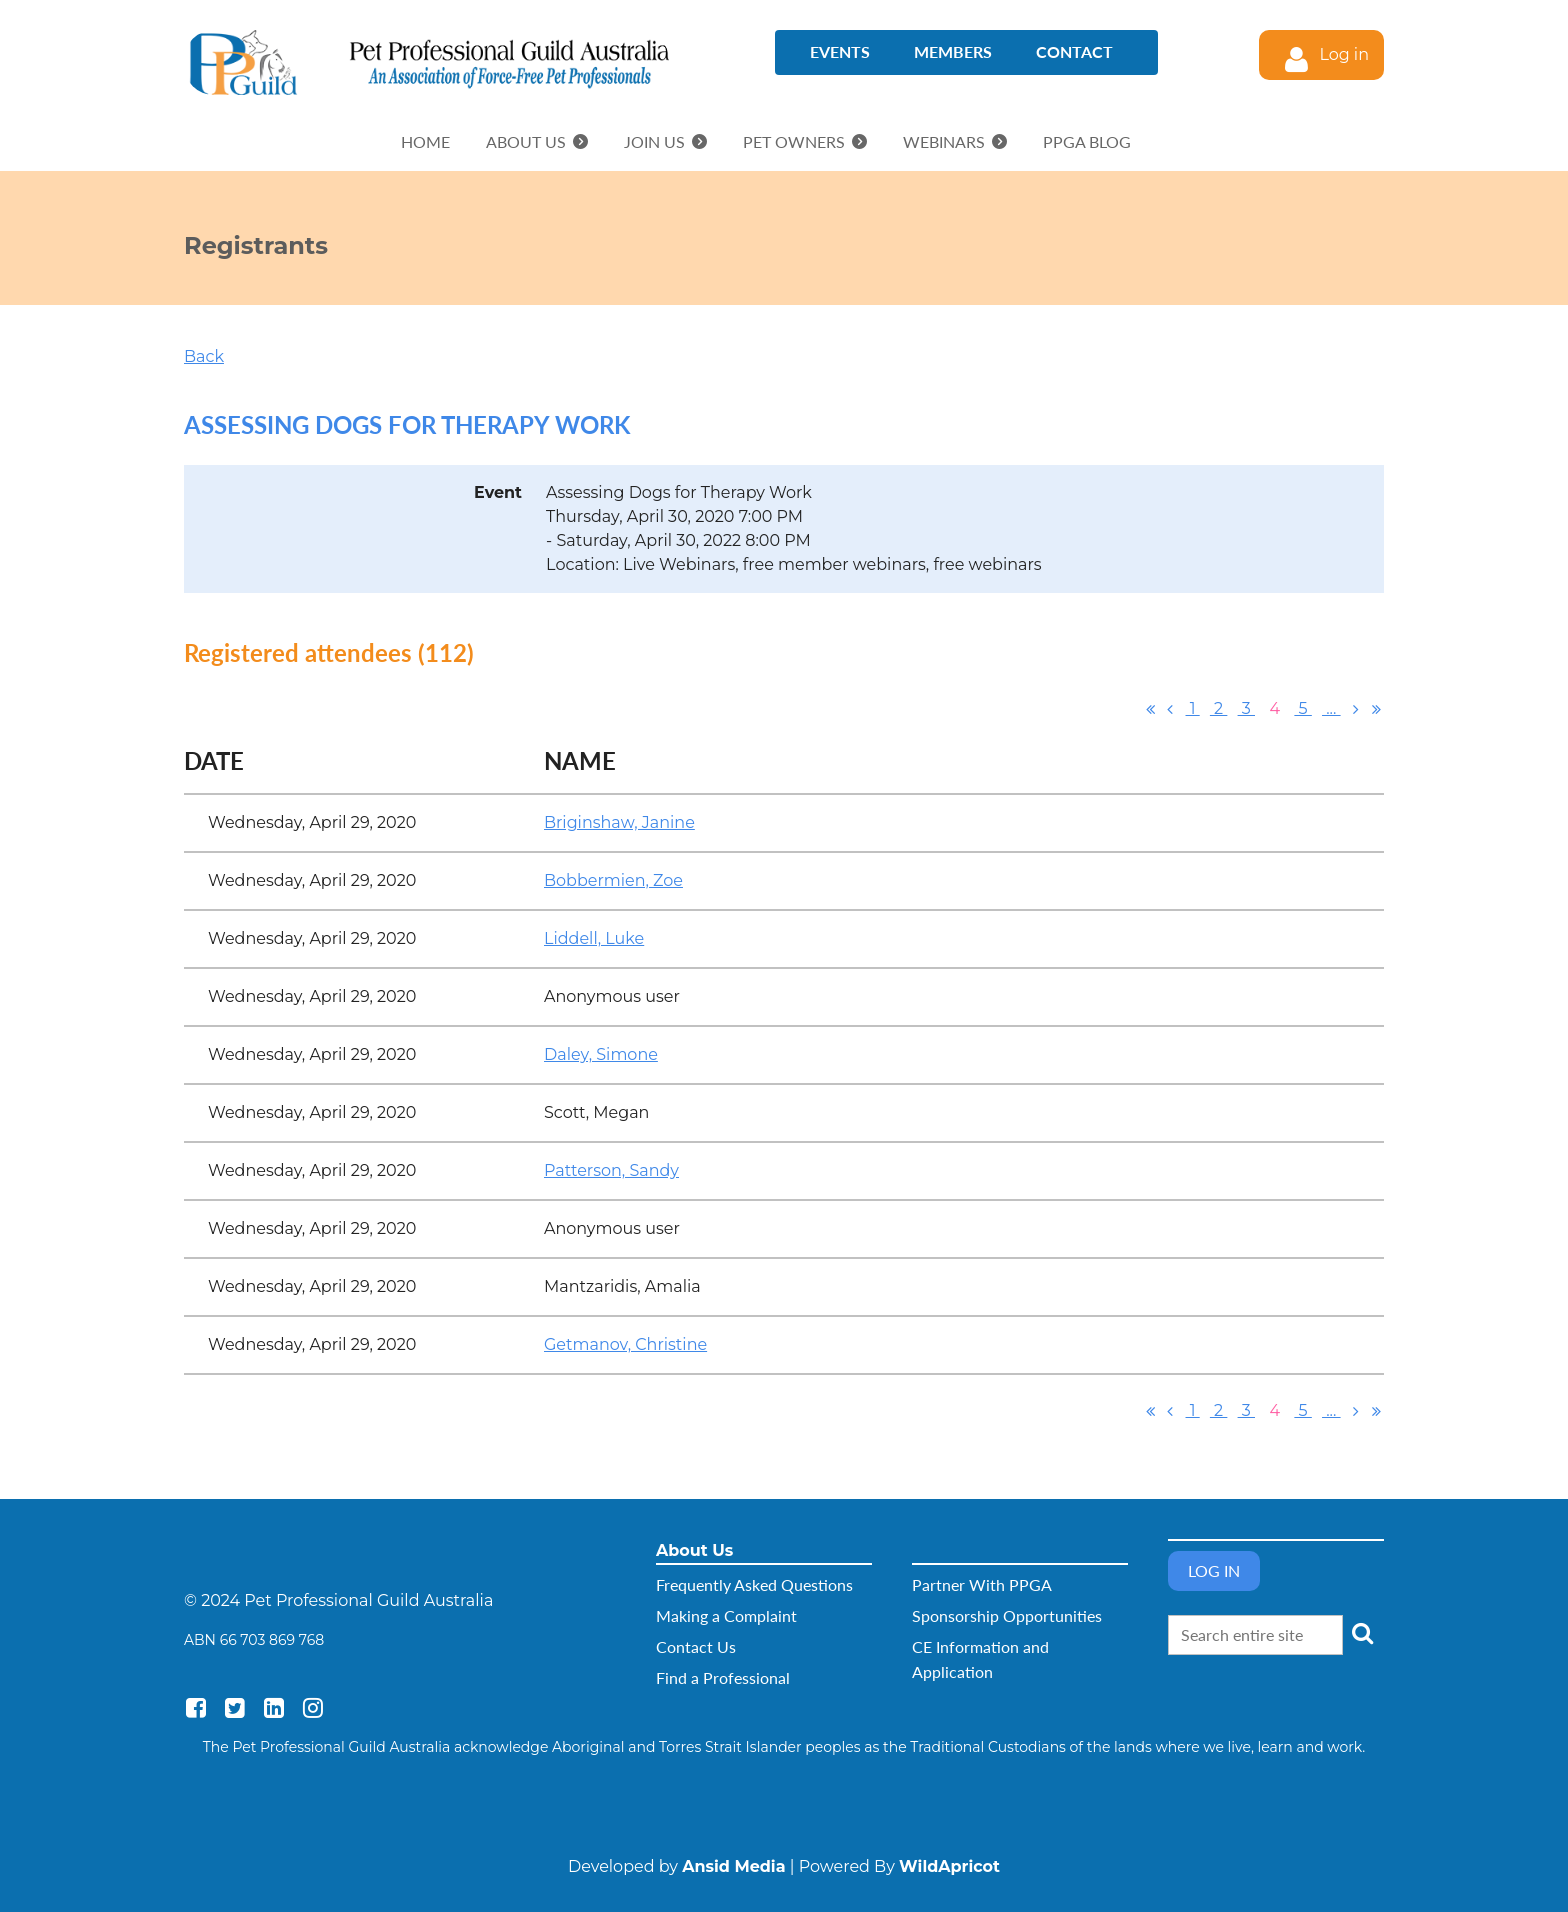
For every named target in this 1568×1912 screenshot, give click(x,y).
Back (204, 356)
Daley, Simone (601, 1054)
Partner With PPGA (982, 1584)
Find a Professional (723, 1677)
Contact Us (696, 1646)
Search (1362, 1633)
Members (953, 51)
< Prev (1170, 709)
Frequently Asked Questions (754, 1584)
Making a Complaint (726, 1615)
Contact (1074, 51)
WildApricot (949, 1866)
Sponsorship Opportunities (1007, 1615)
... (1331, 708)
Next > (1356, 709)
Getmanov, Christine (625, 1344)
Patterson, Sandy (611, 1170)
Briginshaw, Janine (619, 822)
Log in (1344, 54)
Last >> (1376, 709)
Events (840, 51)
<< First (1150, 709)
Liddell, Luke (594, 938)
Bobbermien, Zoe (613, 880)
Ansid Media (733, 1866)
